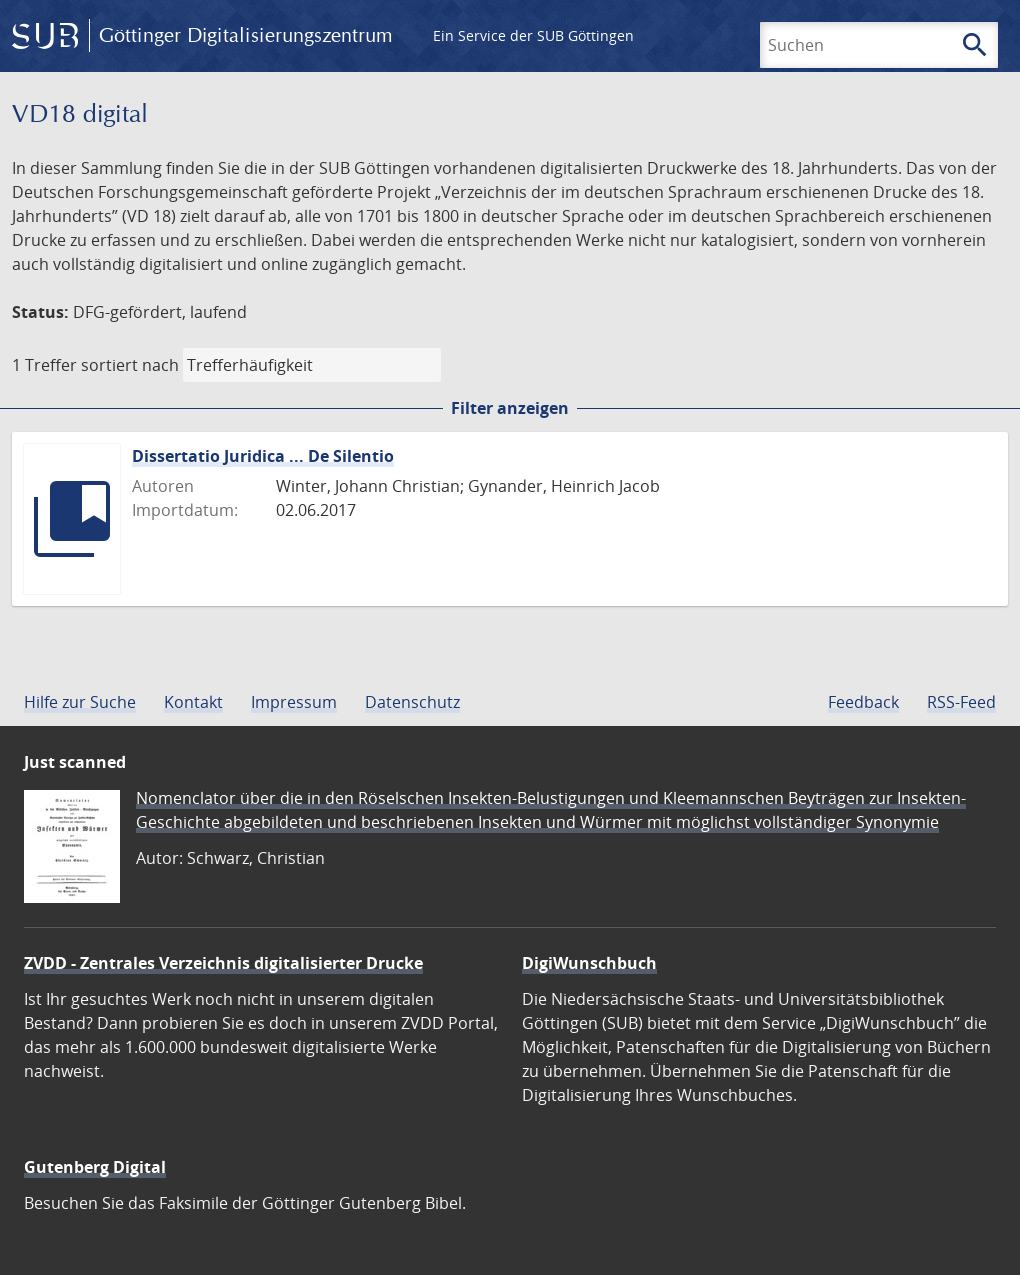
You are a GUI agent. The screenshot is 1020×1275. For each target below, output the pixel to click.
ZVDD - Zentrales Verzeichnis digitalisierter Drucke (223, 963)
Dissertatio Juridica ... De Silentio (263, 456)
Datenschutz (412, 702)
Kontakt (193, 702)
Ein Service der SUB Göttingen (533, 35)
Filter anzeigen (510, 408)
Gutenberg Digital (95, 1167)
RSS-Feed (961, 702)
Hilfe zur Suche (80, 702)
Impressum (294, 702)
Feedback (863, 702)
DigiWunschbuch (589, 963)
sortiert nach (130, 365)
